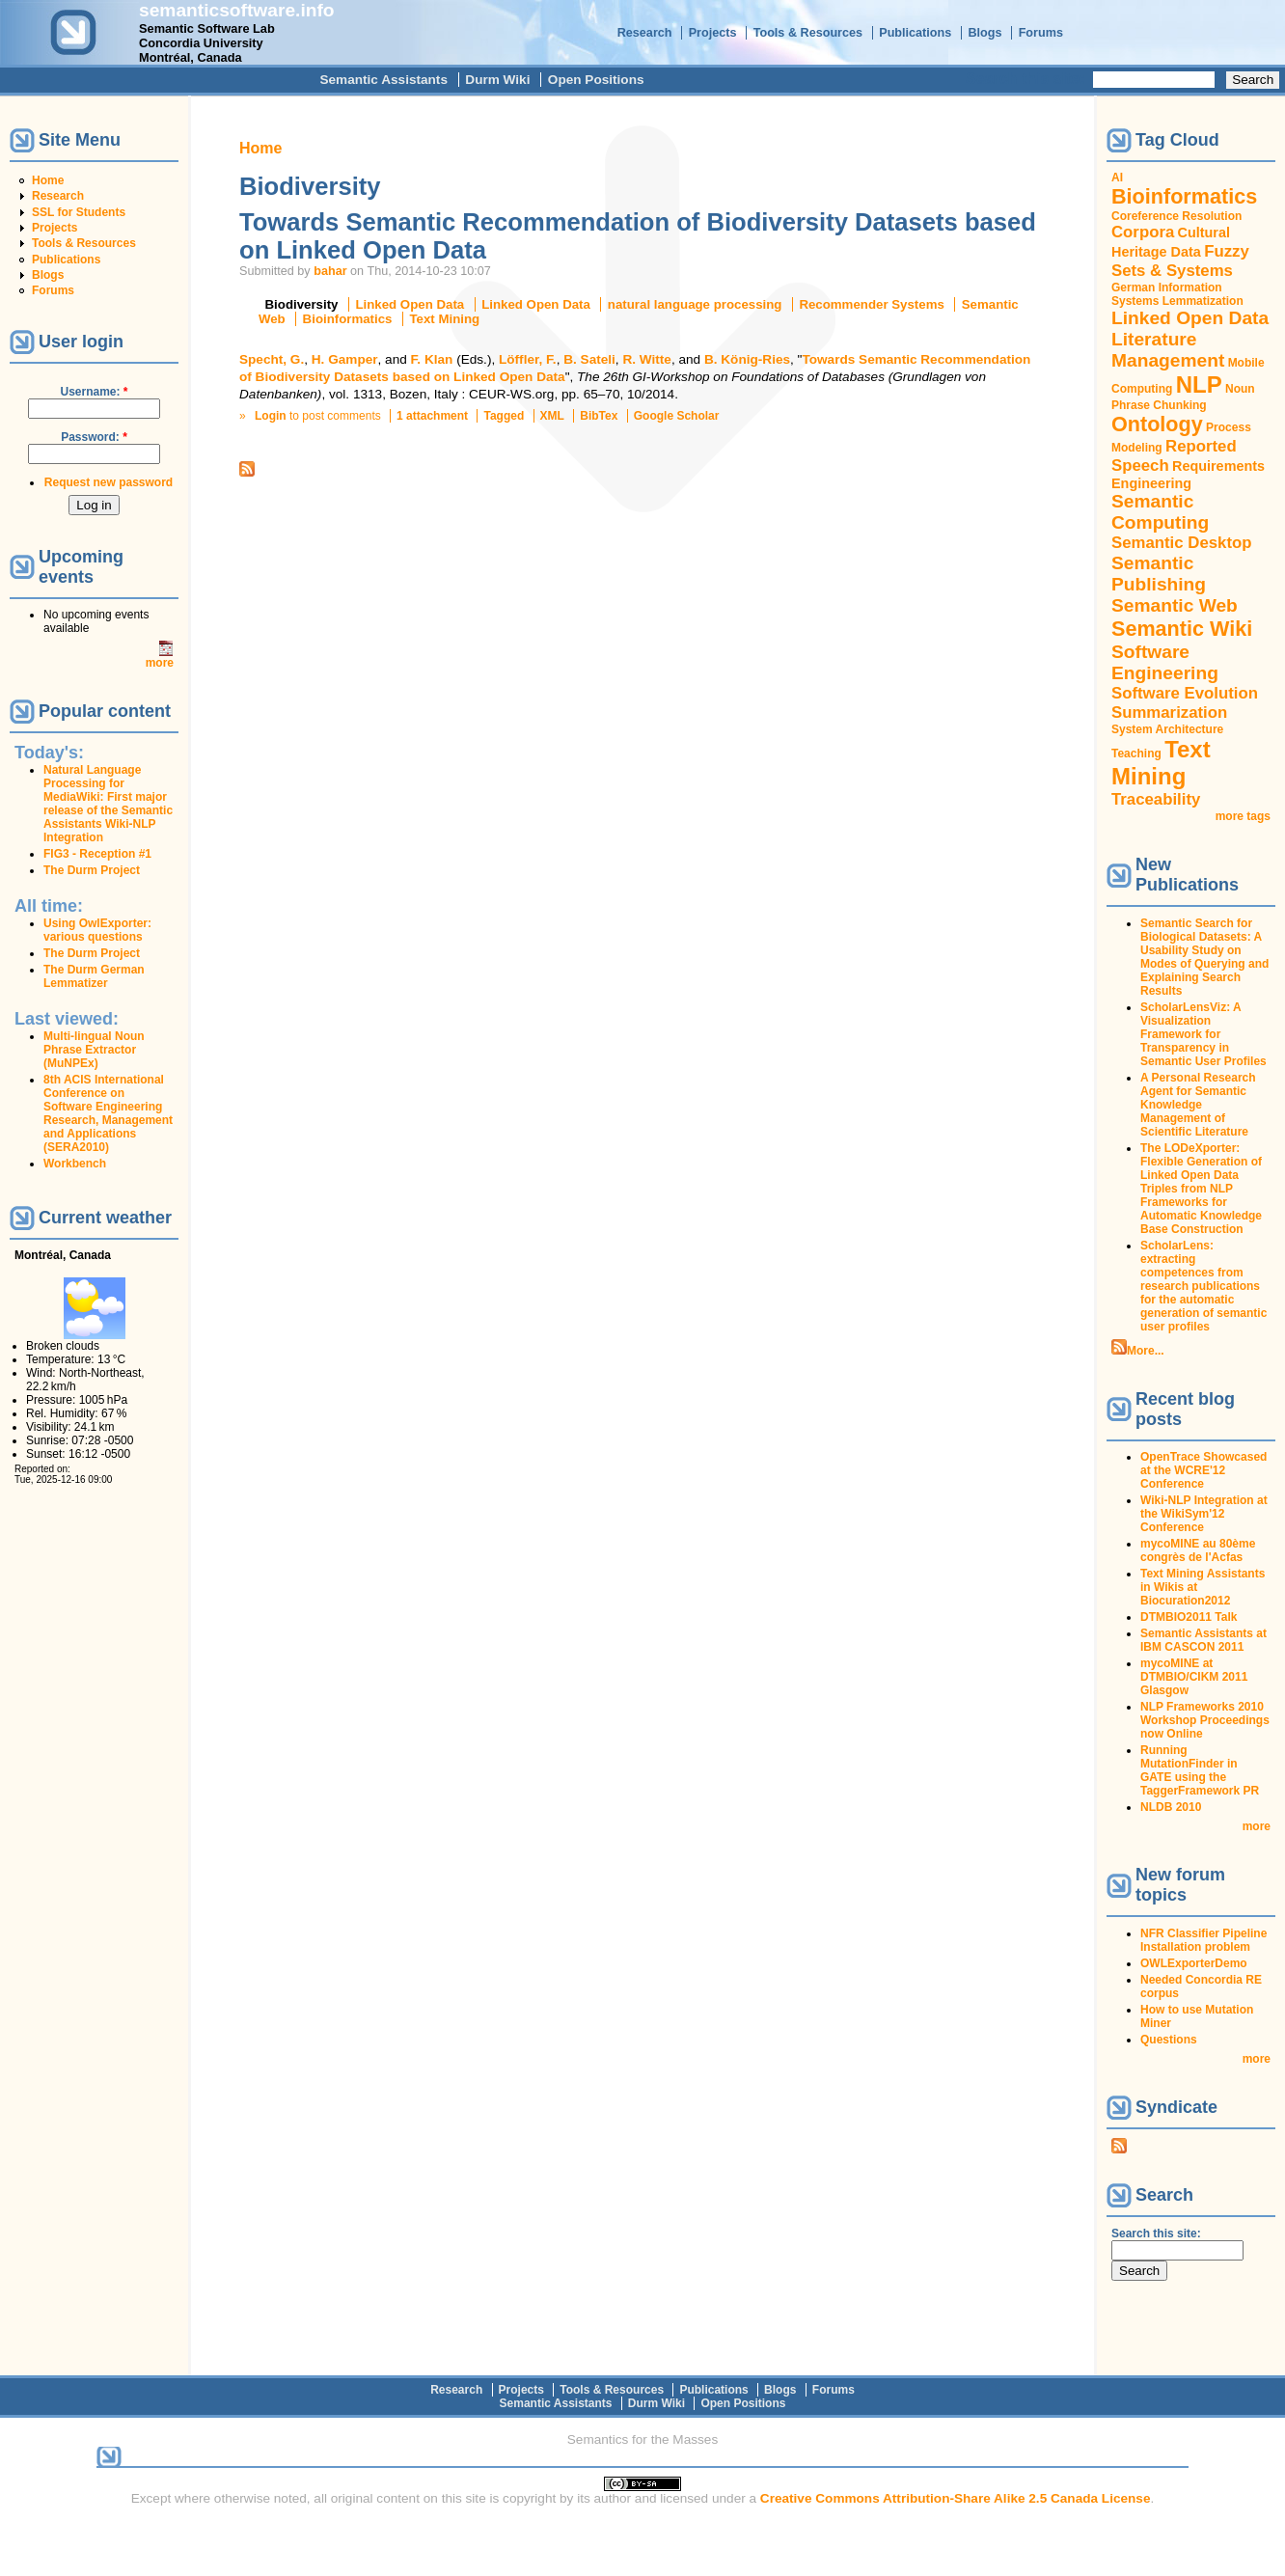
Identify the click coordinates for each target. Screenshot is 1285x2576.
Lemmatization (1203, 301)
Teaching (1136, 753)
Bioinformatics (348, 319)
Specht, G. (271, 359)
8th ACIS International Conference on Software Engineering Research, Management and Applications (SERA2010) (108, 1113)
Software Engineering (1164, 662)
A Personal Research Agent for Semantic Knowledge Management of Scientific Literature (1198, 1104)
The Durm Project (91, 870)
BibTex (598, 416)
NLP (1199, 384)
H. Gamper (345, 359)
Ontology (1157, 424)
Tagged (503, 416)
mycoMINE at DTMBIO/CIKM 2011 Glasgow (1193, 1677)
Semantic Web (1174, 605)
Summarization (1169, 712)
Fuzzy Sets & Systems (1180, 261)
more (160, 663)
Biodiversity (302, 304)
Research (644, 33)
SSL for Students (78, 212)
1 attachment (432, 416)
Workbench (74, 1163)
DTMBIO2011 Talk (1188, 1617)
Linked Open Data (409, 304)
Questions (1168, 2039)
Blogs (984, 33)
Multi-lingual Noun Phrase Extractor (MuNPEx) (94, 1049)
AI (1117, 177)
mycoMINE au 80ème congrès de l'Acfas (1197, 1550)
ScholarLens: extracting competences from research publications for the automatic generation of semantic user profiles (1203, 1286)
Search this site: (1027, 78)
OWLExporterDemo (1193, 1963)
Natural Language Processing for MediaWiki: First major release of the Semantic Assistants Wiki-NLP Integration (108, 803)
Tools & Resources (807, 33)
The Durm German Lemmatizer (94, 976)
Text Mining (444, 319)
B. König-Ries (747, 359)
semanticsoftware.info (237, 10)
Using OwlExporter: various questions (97, 930)
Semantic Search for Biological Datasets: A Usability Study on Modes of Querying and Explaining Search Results (1204, 957)
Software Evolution (1184, 693)
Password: (94, 437)
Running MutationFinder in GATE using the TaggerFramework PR (1199, 1770)
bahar (330, 271)
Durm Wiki (497, 79)
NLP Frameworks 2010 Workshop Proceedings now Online (1205, 1720)
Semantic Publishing (1158, 573)
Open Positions (596, 79)
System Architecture (1167, 729)
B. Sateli (589, 359)
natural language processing (695, 304)
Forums (1041, 33)
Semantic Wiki (1181, 629)
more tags (1243, 816)
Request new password (108, 482)
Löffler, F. (528, 359)
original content (375, 2498)
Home (48, 180)
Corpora (1142, 232)
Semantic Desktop (1181, 543)
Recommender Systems (871, 304)
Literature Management (1167, 349)
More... (1145, 1350)
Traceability (1155, 799)
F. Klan (432, 359)
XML (552, 416)
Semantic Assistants (383, 79)
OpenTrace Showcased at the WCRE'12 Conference (1203, 1470)
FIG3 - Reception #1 (97, 854)
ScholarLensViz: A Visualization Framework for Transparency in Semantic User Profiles (1203, 1034)
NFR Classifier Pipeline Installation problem (1203, 1940)
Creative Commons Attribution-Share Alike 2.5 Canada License (955, 2498)
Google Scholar (677, 416)
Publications (915, 33)
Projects (713, 33)
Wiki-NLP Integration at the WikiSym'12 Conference (1204, 1514)
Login (271, 416)
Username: (93, 391)
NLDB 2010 (1170, 1807)
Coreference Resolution (1176, 216)
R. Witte (646, 359)
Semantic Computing (1160, 512)
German (1133, 287)
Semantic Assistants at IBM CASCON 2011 (1203, 1640)
